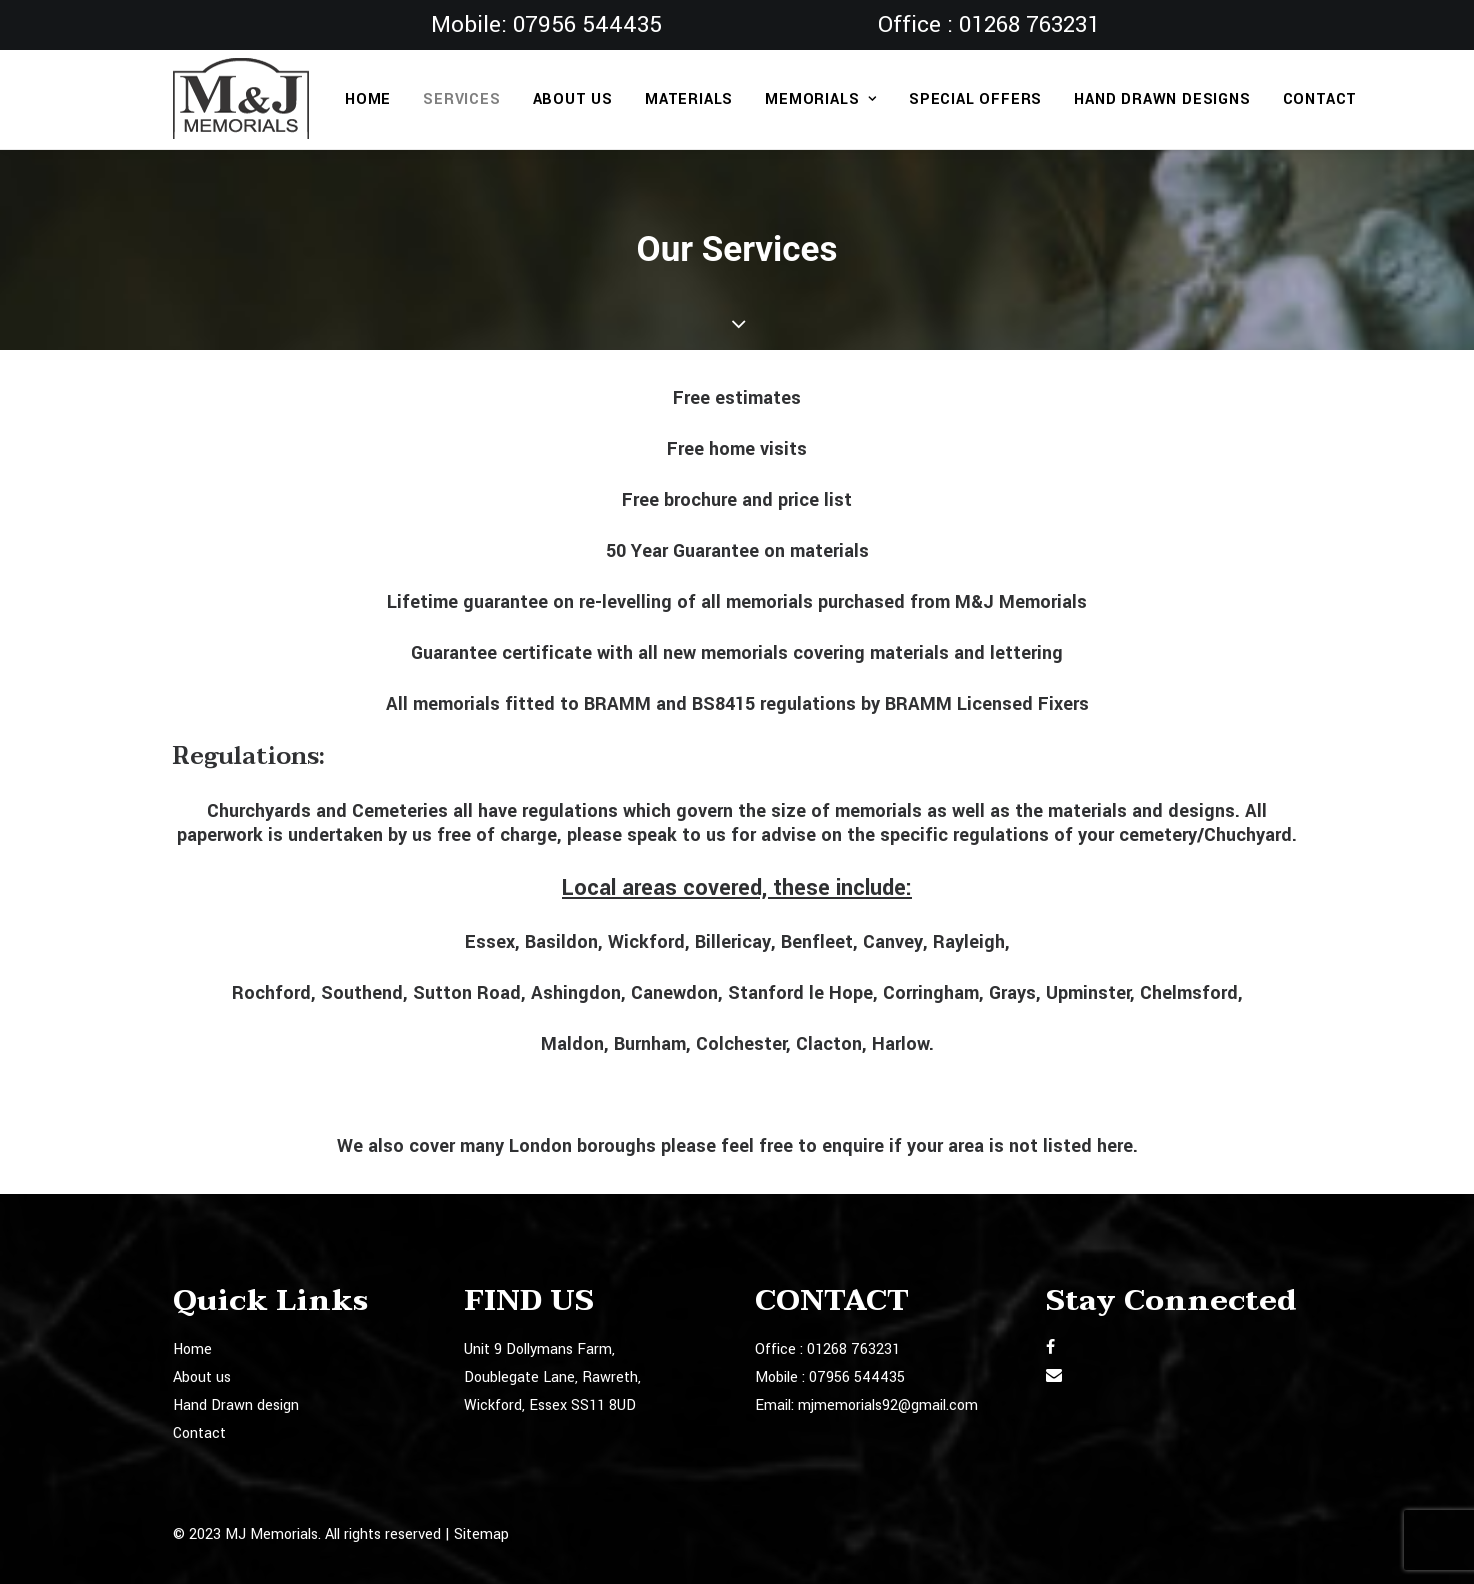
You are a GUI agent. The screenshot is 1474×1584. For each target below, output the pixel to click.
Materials (689, 99)
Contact (1320, 99)
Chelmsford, (1191, 993)
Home (368, 99)
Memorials (821, 99)
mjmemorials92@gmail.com (888, 1405)
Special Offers (975, 99)
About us (573, 99)
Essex (490, 942)
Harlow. (903, 1044)
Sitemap (481, 1533)
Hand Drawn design (236, 1405)
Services (461, 99)
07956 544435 (587, 25)
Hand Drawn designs (1162, 99)
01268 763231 (1029, 25)
